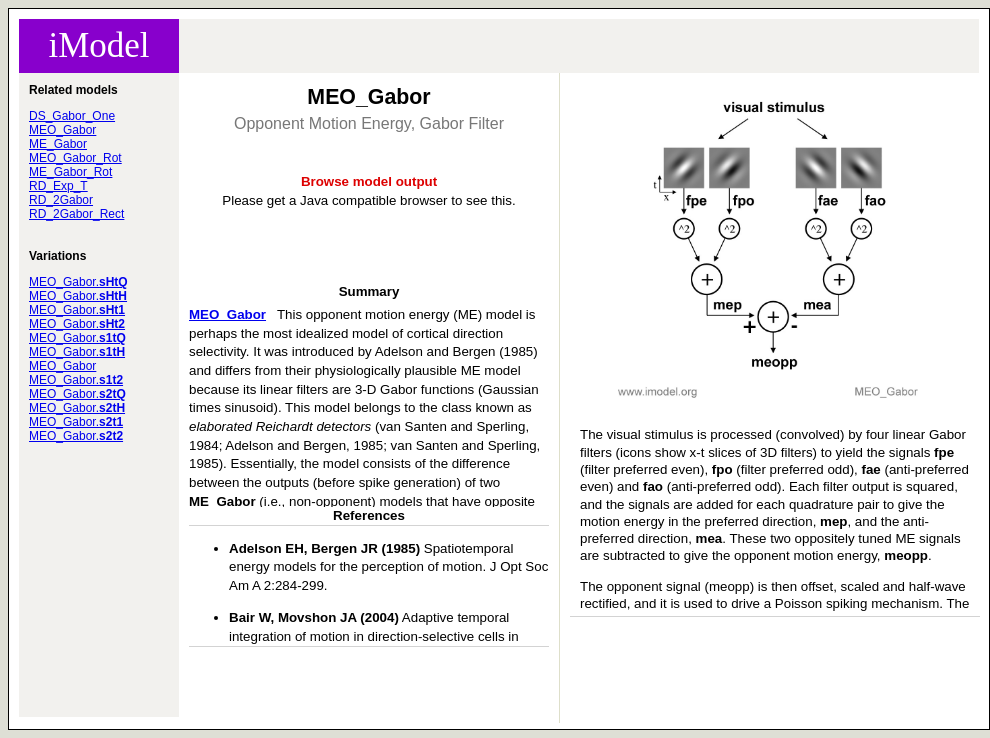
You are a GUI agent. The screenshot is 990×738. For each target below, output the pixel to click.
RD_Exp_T (58, 186)
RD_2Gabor (61, 200)
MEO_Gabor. (78, 282)
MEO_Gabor (62, 130)
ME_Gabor (58, 144)
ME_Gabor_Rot (70, 172)
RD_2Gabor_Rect (76, 214)
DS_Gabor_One (72, 116)
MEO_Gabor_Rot (75, 158)
